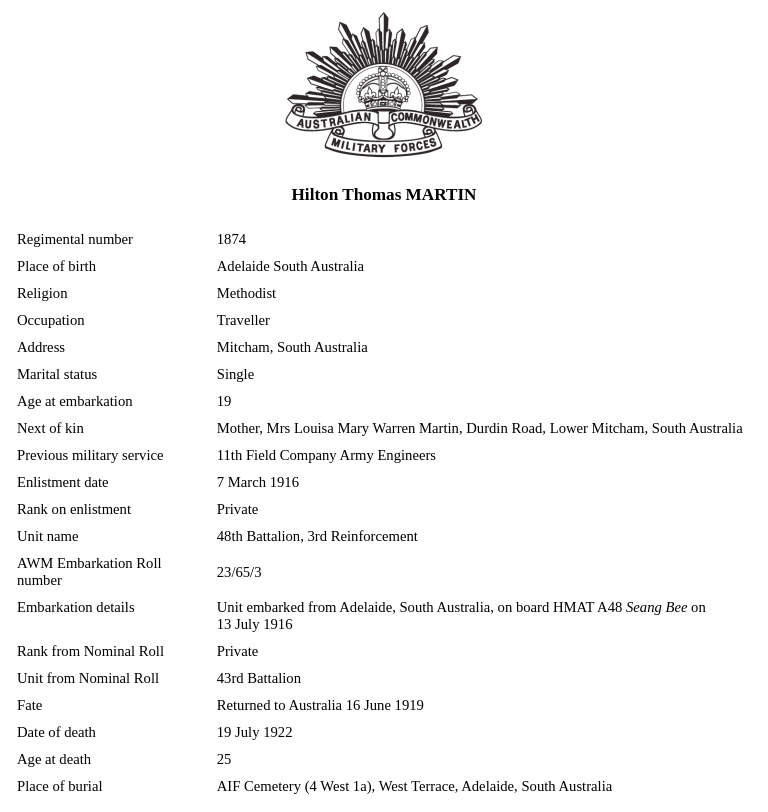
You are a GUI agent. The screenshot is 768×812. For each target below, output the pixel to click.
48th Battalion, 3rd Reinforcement (317, 536)
